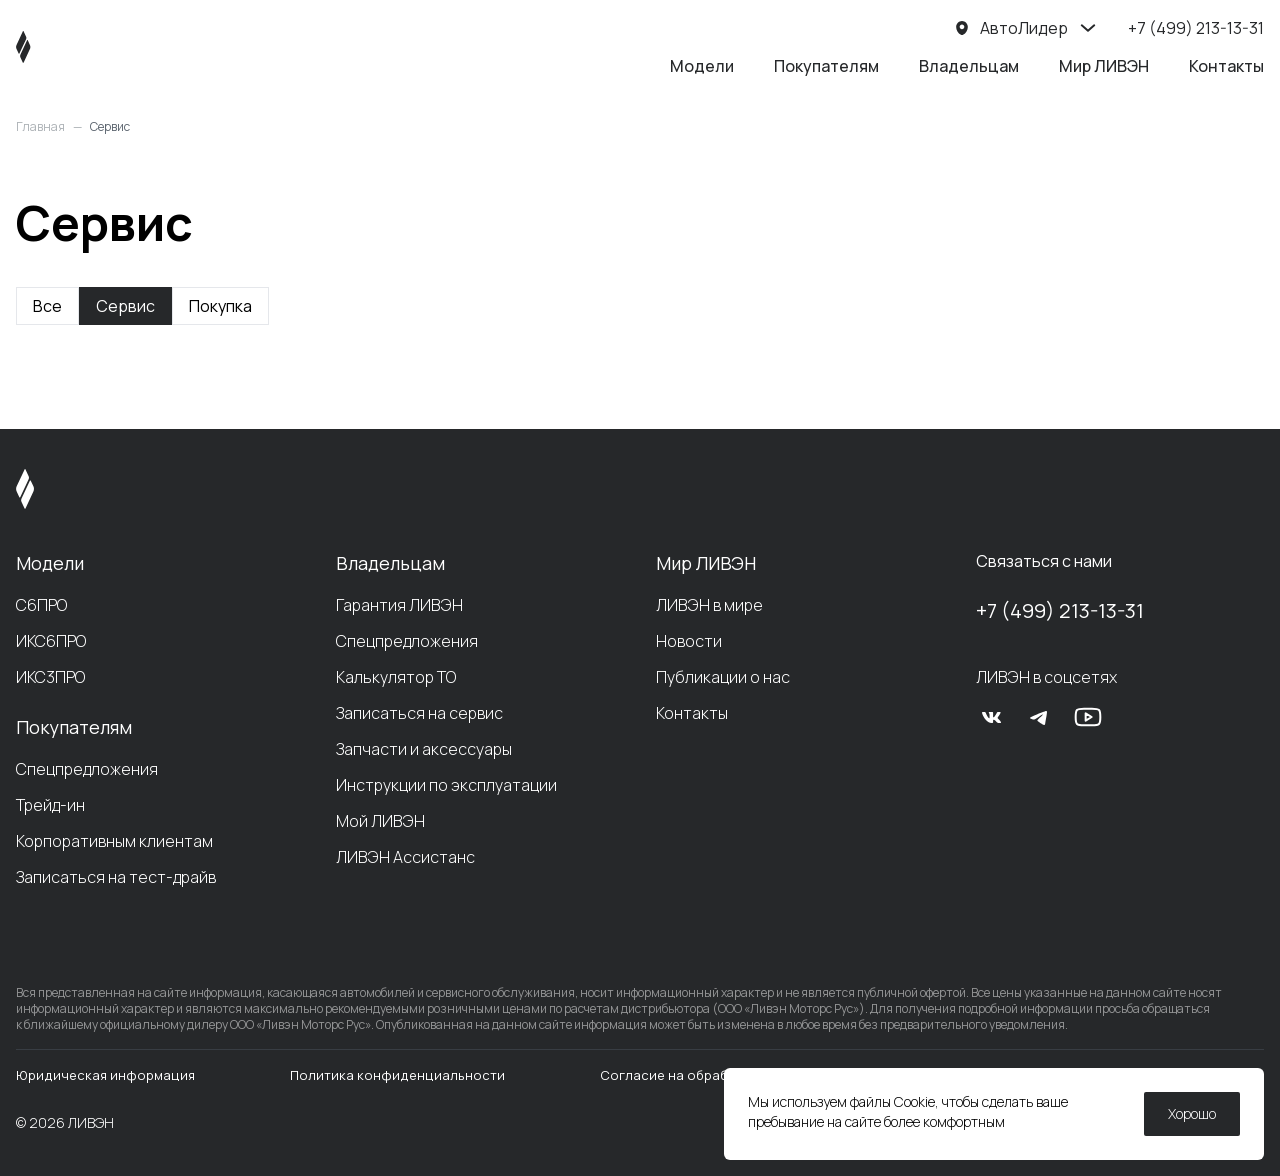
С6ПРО (41, 605)
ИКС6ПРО (51, 641)
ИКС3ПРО (50, 677)
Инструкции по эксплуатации (446, 785)
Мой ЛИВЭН (380, 821)
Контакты (1226, 66)
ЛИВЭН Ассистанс (405, 857)
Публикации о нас (723, 677)
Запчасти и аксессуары (424, 749)
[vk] (992, 717)
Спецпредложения (87, 769)
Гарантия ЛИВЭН (399, 605)
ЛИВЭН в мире (709, 605)
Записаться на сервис (419, 713)
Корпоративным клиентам (114, 841)
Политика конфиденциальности (397, 1075)
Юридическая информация (105, 1075)
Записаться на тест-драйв (116, 877)
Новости (689, 641)
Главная (40, 127)
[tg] (1040, 717)
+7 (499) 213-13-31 (1060, 610)
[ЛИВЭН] (61, 47)
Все (47, 306)
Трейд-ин (50, 805)
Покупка (220, 306)
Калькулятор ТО (396, 677)
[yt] (1088, 717)
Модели (702, 66)
